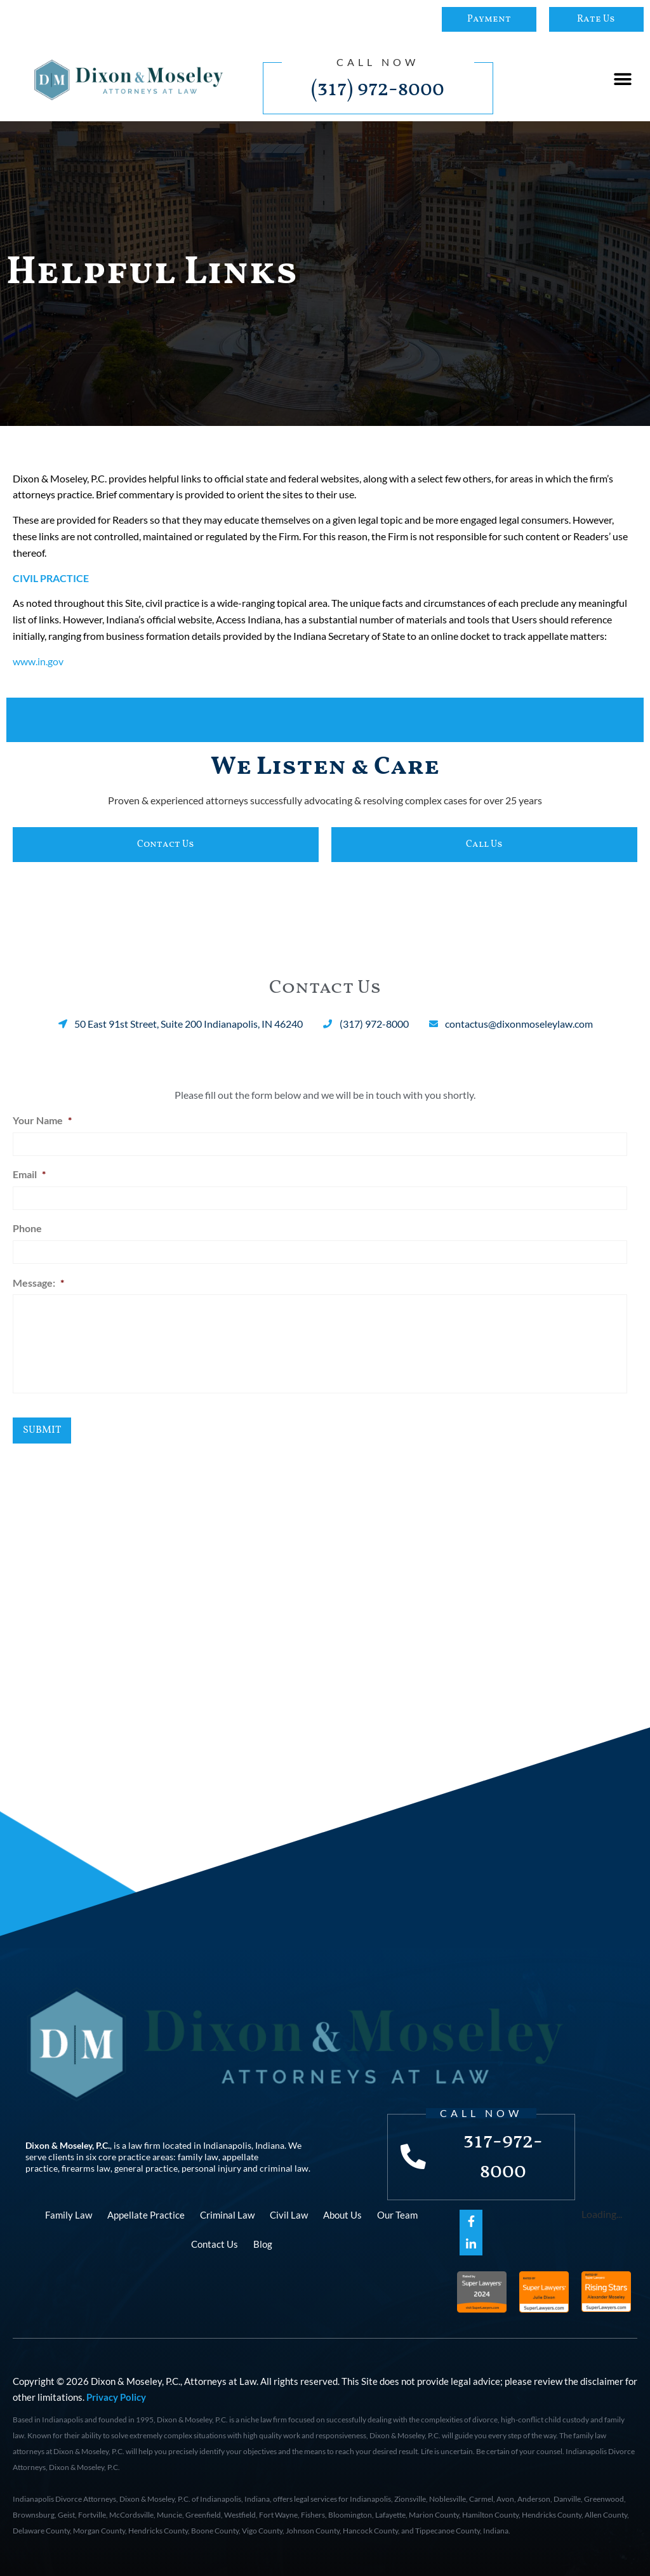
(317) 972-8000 (377, 89)
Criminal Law (227, 2214)
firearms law (86, 2167)
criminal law (284, 2167)
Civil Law (289, 2214)
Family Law (68, 2214)
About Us (342, 2214)
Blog (262, 2243)
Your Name (42, 1120)
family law (198, 2156)
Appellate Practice (146, 2214)
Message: (38, 1281)
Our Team (397, 2214)
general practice (146, 2167)
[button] (623, 79)
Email (29, 1173)
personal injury (211, 2167)
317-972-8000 (503, 2156)
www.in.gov (38, 661)
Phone (27, 1227)
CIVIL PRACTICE (51, 578)
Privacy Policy (116, 2396)
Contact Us (214, 2243)
